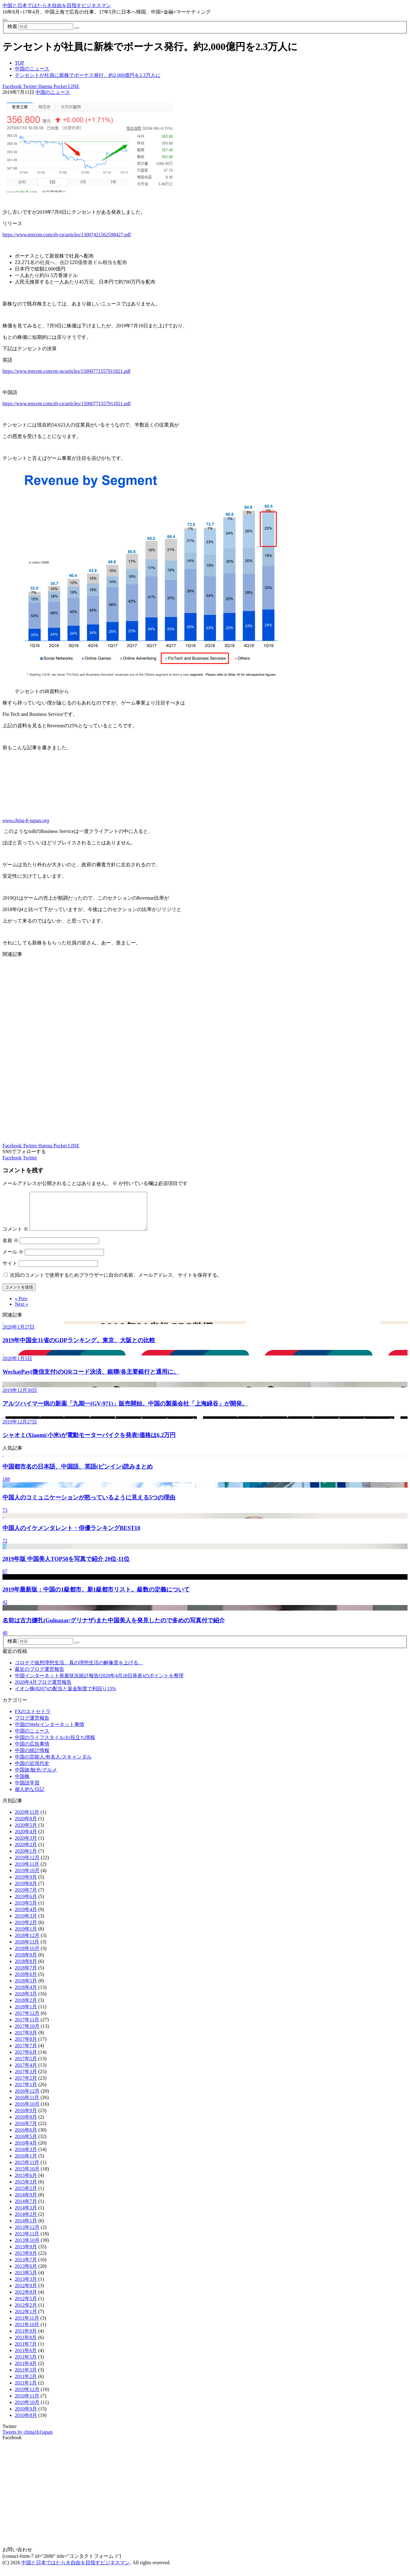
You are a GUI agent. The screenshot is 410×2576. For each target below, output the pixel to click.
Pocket (59, 86)
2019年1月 (26, 1936)
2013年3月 (26, 2286)
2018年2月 (26, 2007)
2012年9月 (26, 2293)
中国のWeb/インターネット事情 (49, 1731)
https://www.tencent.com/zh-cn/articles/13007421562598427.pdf (66, 234)
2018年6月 (26, 1981)
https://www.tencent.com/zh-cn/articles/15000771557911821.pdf (66, 403)
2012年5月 (26, 2306)
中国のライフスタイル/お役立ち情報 (55, 1744)
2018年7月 (26, 1975)
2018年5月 (26, 1988)
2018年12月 (27, 1942)
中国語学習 (27, 1790)
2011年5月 (26, 2364)
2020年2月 (26, 1852)
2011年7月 (26, 2351)
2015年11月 (27, 2169)
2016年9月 (26, 2117)
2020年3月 (26, 1845)
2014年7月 (26, 2208)
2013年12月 (27, 2234)
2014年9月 (26, 2202)
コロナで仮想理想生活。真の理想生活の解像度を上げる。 (79, 1670)
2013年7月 (26, 2267)
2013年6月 (26, 2273)
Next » (21, 1311)
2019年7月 (26, 1897)
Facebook (12, 86)
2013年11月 (27, 2241)
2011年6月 (26, 2357)
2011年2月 (26, 2383)
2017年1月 (26, 2092)
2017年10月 (27, 2033)
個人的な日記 (29, 1796)
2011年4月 (26, 2370)
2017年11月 (27, 2027)
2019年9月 (26, 1884)
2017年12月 (27, 2020)
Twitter (29, 86)
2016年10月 (27, 2111)
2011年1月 (26, 2390)
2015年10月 (27, 2176)
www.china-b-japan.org (25, 820)
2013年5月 (26, 2280)
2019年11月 (27, 1871)
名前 (10, 1247)
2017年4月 (26, 2072)
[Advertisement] (187, 1050)
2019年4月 (26, 1916)
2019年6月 (26, 1903)
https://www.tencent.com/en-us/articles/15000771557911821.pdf (66, 371)
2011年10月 (27, 2331)
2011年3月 (26, 2377)
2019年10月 (27, 1878)
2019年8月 (26, 1890)
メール (12, 1259)
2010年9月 (26, 2416)
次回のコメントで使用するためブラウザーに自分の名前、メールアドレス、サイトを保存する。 (116, 1282)
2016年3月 (26, 2156)
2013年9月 (26, 2254)
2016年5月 (26, 2143)
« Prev (21, 1306)
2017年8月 (26, 2046)
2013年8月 (26, 2260)
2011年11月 (27, 2325)
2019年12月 (27, 1865)
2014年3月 (26, 2215)
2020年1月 (26, 1858)
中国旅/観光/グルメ (36, 1777)
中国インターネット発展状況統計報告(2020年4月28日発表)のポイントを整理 (99, 1683)
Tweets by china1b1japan (27, 2439)
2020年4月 (26, 1839)
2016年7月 (26, 2130)
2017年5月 (26, 2066)
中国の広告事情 (32, 1751)
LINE (73, 86)
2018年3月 (26, 2001)
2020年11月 (27, 1819)
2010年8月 (26, 2422)
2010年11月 (27, 2403)
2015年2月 (26, 2195)
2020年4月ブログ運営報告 (43, 1689)
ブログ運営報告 (32, 1725)
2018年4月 (26, 1994)
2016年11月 (27, 2104)
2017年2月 (26, 2085)
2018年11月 (27, 1949)
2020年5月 (26, 1832)
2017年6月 (26, 2059)
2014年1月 (26, 2228)
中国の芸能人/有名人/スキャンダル (53, 1764)
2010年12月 (27, 2396)
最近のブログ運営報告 (39, 1676)
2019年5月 (26, 1910)
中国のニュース (52, 92)
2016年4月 (26, 2150)
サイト (9, 1270)
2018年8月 (26, 1968)
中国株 (22, 1783)
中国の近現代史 (32, 1770)
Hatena (44, 86)
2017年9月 (26, 2040)
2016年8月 (26, 2124)
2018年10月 (27, 1955)
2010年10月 (27, 2409)
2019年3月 (26, 1923)
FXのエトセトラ (33, 1718)
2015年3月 (26, 2189)
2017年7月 (26, 2053)
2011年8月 (26, 2344)
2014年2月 (26, 2221)
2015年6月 (26, 2182)
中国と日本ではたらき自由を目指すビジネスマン (56, 5)
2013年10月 (27, 2247)
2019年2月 (26, 1929)
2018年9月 (26, 1962)
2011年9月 (26, 2338)
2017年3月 (26, 2079)
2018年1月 (26, 2014)
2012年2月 (26, 2312)
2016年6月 (26, 2137)
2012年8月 (26, 2299)
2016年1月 (26, 2163)
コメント (15, 1236)
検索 (12, 26)
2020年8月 (26, 1826)
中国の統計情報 (32, 1757)
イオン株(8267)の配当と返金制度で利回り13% (65, 1696)
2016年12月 (27, 2098)
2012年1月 (26, 2319)
